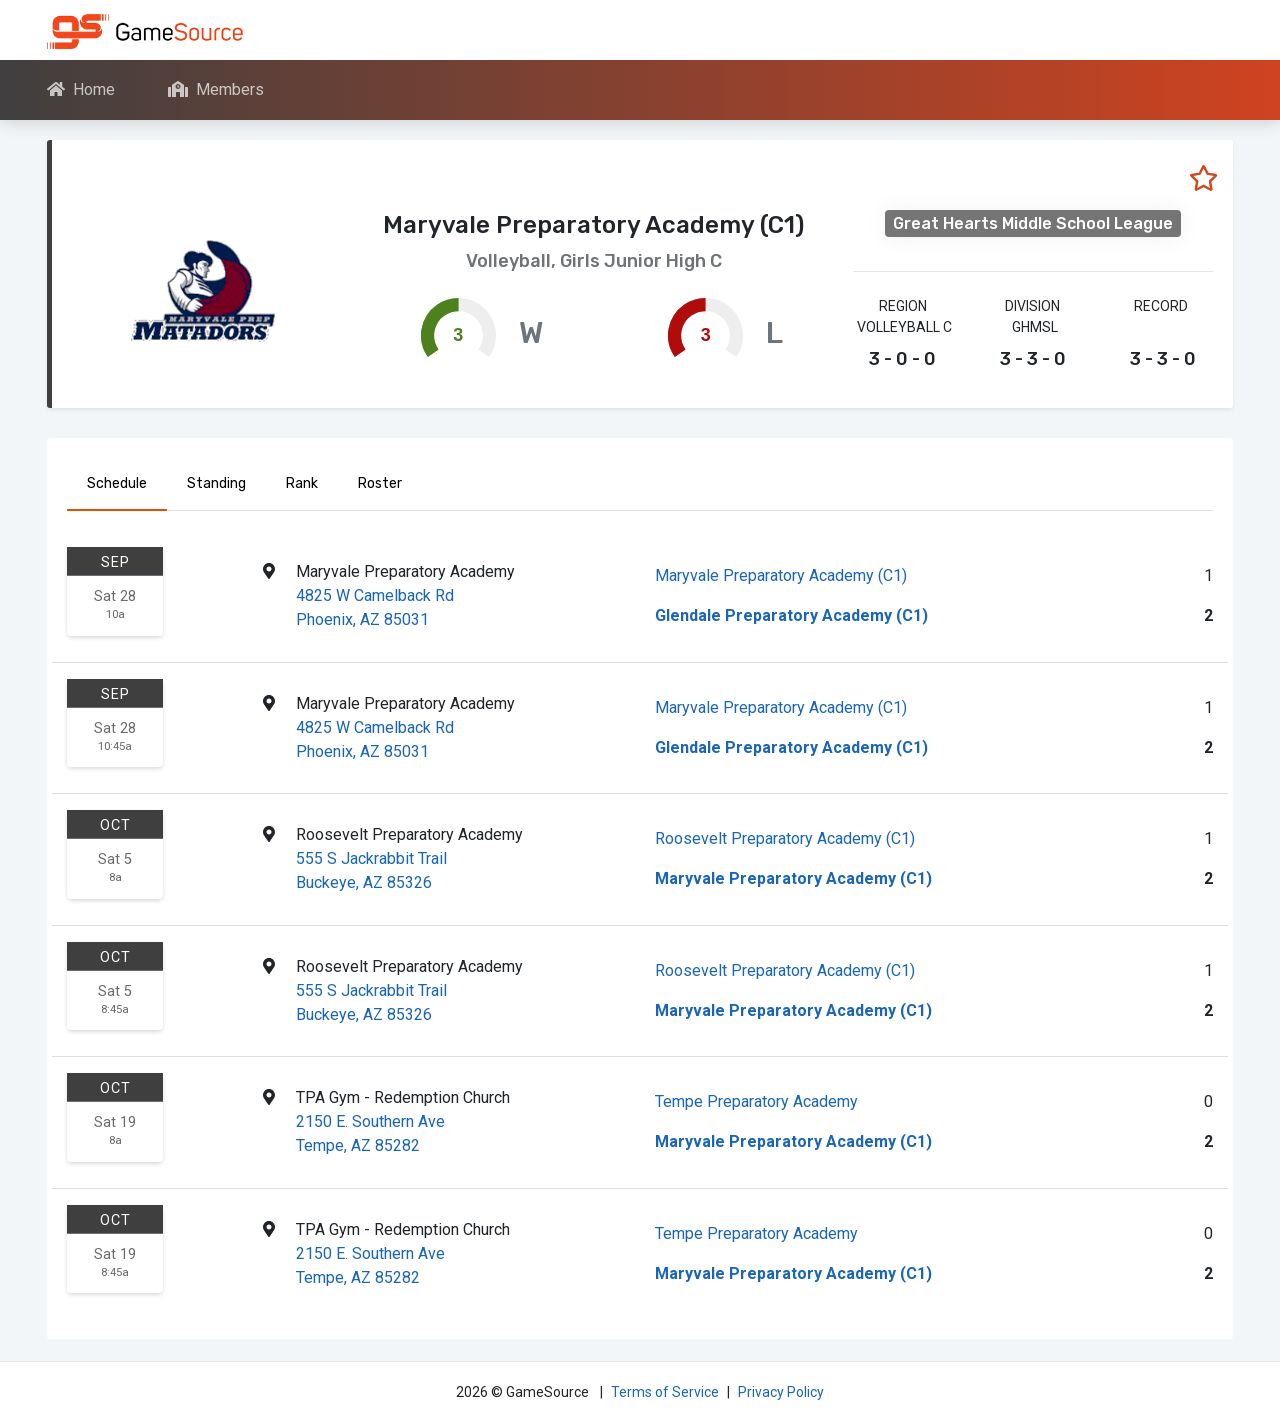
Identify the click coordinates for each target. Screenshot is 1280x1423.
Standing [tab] (216, 483)
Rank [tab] (302, 483)
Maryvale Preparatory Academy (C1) (781, 575)
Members (216, 89)
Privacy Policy (781, 1392)
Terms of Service (665, 1392)
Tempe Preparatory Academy (756, 1101)
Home (81, 89)
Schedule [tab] (117, 483)
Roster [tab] (380, 483)
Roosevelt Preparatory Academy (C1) (785, 838)
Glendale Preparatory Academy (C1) (791, 615)
